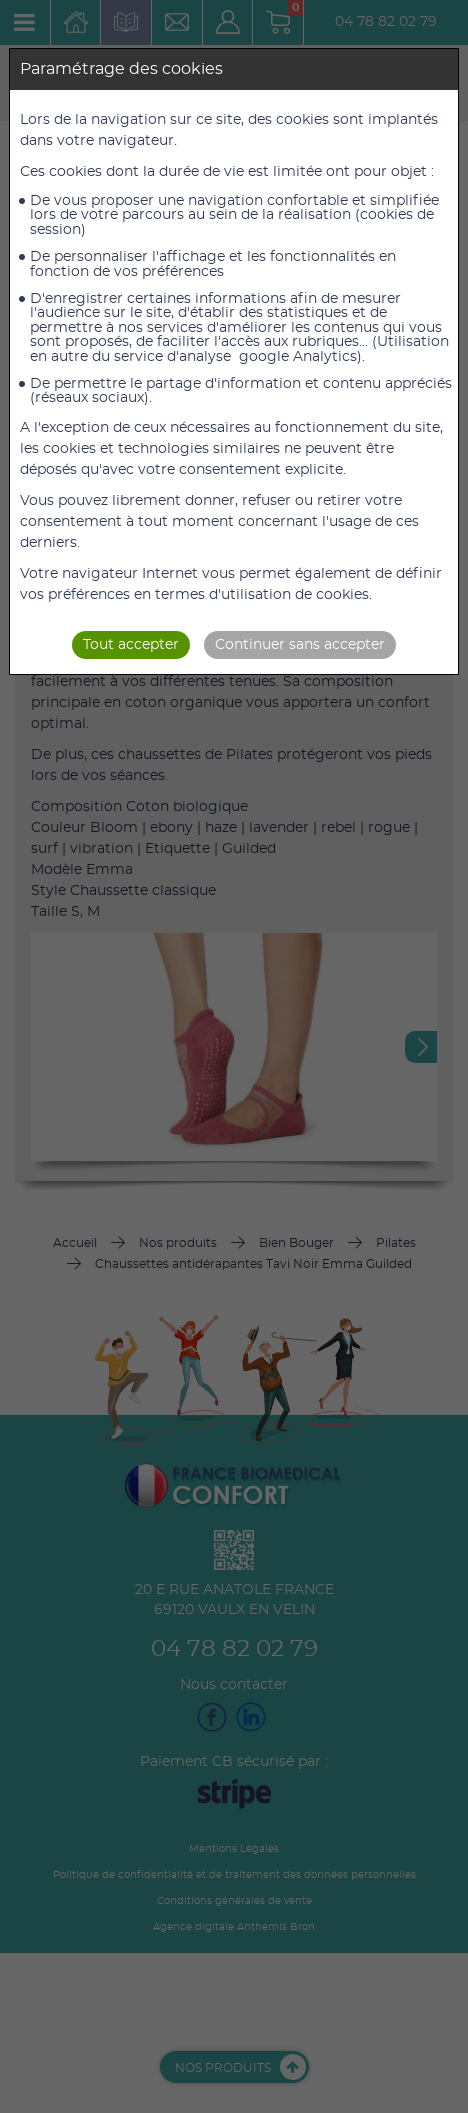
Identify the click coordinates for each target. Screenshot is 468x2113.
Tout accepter (131, 645)
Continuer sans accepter (300, 645)
